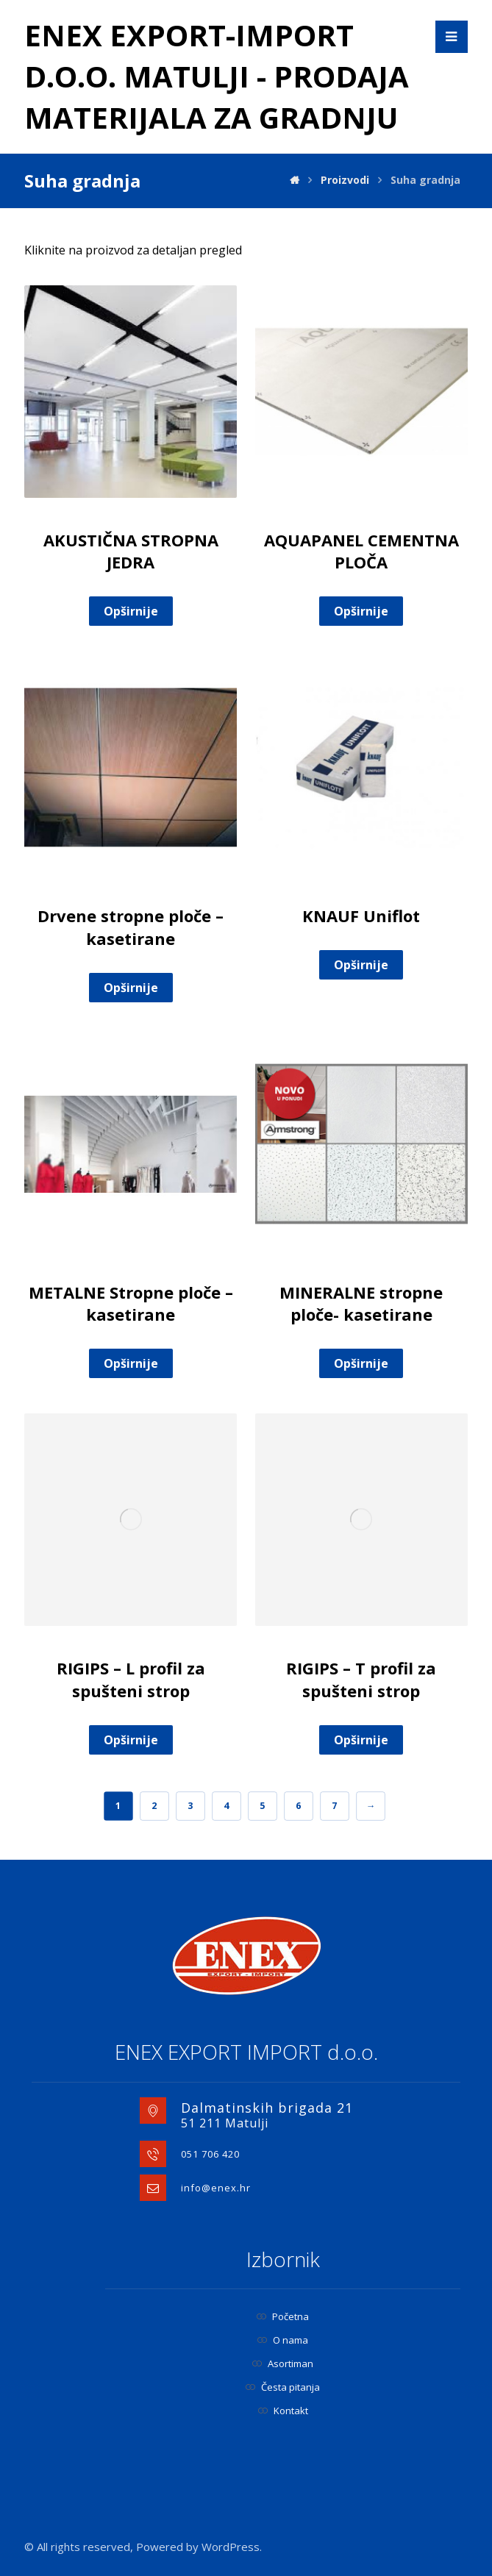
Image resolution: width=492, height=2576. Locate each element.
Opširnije (131, 611)
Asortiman (282, 2363)
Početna (283, 2316)
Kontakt (283, 2410)
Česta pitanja (283, 2387)
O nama (282, 2340)
